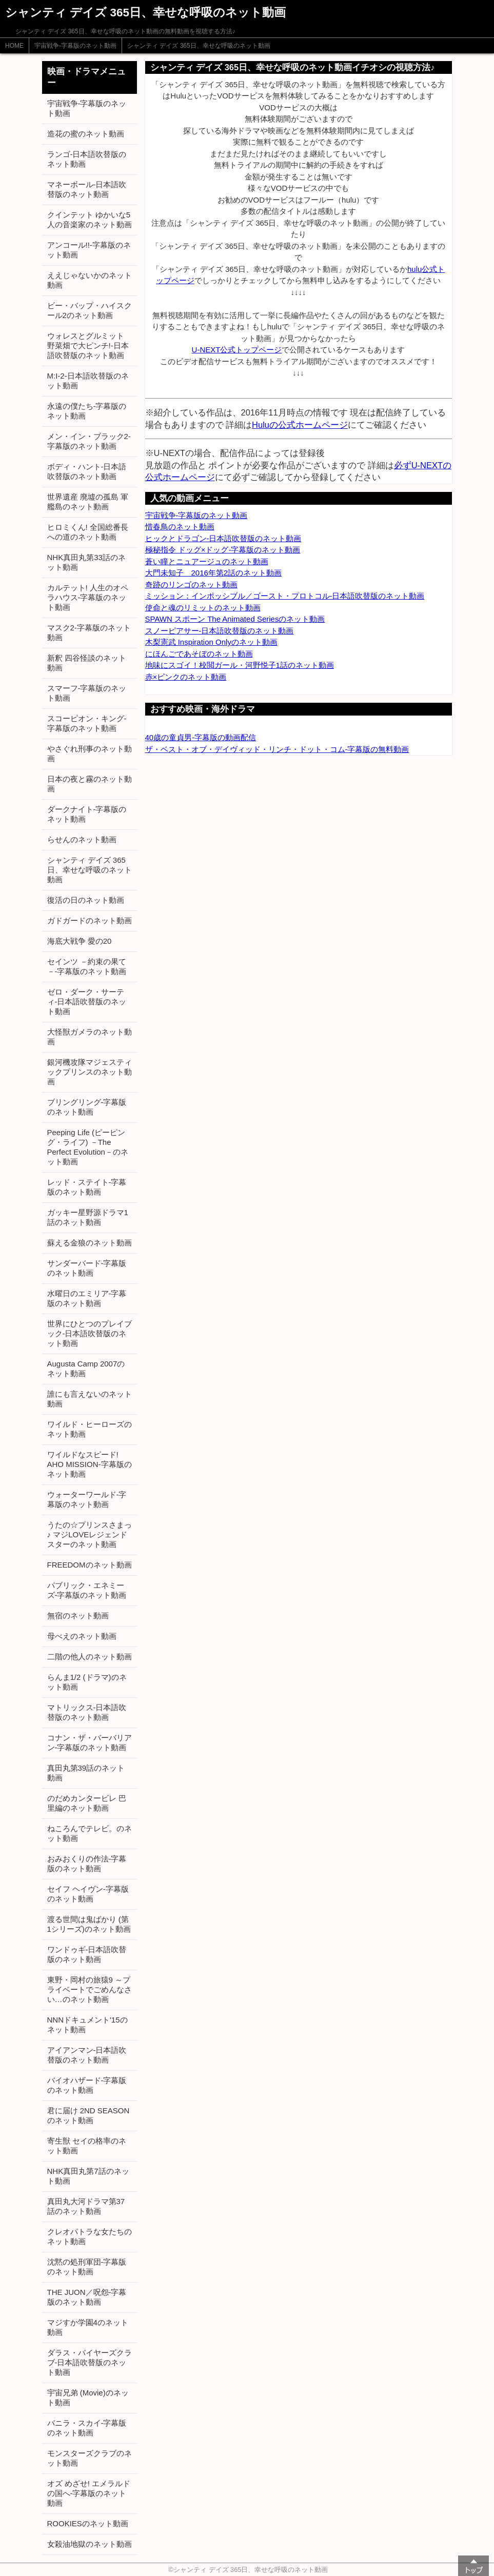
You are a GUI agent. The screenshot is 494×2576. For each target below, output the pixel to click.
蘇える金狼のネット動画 (89, 1242)
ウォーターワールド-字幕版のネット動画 (87, 1499)
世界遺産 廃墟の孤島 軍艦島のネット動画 (87, 501)
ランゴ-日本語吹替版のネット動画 (87, 159)
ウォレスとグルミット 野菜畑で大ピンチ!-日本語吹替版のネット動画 (88, 345)
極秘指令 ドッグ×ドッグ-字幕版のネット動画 (223, 549)
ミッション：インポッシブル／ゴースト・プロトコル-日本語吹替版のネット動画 (285, 595)
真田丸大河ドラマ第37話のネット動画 (86, 2206)
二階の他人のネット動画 (89, 1656)
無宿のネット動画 (78, 1615)
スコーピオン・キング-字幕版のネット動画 (87, 723)
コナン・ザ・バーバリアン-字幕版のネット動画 (89, 1742)
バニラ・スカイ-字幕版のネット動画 (87, 2428)
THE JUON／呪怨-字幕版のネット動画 (87, 2297)
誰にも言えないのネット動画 (89, 1399)
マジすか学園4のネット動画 (87, 2327)
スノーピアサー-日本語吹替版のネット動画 (219, 630)
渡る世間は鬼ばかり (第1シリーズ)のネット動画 (89, 1924)
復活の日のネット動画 (85, 900)
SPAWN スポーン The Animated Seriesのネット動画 (235, 619)
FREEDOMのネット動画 (89, 1564)
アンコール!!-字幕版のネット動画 (89, 250)
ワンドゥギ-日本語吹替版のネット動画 (87, 1954)
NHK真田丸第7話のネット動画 (88, 2176)
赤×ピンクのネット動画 (186, 676)
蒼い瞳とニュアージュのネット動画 (206, 561)
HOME (14, 45)
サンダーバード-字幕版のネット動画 (87, 1268)
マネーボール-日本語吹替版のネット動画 (87, 189)
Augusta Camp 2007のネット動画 (86, 1368)
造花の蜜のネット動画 (85, 133)
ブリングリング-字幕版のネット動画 (87, 1107)
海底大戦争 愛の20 (79, 941)
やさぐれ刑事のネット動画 (89, 753)
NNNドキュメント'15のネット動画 (87, 2024)
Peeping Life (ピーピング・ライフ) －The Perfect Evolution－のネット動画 (87, 1147)
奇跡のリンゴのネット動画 (191, 584)
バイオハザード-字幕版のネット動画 (87, 2085)
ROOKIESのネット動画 (87, 2523)
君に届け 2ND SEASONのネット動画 (88, 2115)
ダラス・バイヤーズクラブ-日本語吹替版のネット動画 (89, 2362)
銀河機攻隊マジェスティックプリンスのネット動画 (89, 1072)
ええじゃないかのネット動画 (89, 280)
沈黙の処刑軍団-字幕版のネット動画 (87, 2266)
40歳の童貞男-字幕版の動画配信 (200, 737)
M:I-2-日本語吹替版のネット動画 (88, 380)
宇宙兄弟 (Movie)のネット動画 (88, 2397)
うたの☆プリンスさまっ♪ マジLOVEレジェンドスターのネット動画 (89, 1534)
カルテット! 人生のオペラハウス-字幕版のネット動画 (87, 597)
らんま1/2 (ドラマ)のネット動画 (87, 1682)
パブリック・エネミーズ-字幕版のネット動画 (87, 1590)
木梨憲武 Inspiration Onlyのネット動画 (211, 642)
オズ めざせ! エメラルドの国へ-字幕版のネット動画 (89, 2493)
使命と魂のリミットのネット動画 (203, 607)
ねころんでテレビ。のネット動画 (89, 1833)
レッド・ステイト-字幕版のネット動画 (87, 1187)
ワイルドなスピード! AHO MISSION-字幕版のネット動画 (89, 1464)
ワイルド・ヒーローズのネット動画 (89, 1429)
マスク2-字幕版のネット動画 (89, 632)
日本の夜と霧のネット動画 (89, 784)
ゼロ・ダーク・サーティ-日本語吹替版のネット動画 (87, 1001)
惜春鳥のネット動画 (179, 526)
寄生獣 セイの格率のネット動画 (86, 2145)
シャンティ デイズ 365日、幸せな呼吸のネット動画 (198, 45)
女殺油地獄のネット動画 (89, 2544)
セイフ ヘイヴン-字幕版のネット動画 (88, 1894)
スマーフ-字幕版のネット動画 (87, 693)
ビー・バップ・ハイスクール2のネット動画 (89, 310)
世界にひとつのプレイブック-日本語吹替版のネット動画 (89, 1333)
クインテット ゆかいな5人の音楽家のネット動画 (89, 219)
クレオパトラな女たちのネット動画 (89, 2236)
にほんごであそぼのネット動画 (199, 653)
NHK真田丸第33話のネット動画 (86, 562)
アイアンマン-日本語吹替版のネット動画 (87, 2055)
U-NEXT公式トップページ (237, 349)
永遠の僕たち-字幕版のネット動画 (87, 411)
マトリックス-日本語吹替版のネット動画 (87, 1712)
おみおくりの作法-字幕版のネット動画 (87, 1863)
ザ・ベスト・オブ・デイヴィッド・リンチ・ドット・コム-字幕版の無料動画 (277, 749)
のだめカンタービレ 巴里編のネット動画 (86, 1803)
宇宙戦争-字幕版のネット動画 (75, 45)
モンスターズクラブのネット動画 (89, 2458)
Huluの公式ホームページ (300, 424)
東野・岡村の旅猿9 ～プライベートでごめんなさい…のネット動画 (89, 1989)
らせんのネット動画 (81, 839)
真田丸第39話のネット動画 (86, 1772)
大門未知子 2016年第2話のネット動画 (213, 572)
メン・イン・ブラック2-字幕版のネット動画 (89, 441)
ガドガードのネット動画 (89, 920)
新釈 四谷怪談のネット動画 (86, 662)
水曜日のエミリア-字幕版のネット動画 (87, 1298)
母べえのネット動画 (81, 1636)
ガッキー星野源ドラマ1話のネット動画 (87, 1217)
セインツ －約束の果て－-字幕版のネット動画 (87, 966)
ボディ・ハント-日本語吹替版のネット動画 (87, 471)
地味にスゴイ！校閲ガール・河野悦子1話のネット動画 (239, 665)
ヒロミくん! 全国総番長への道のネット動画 (87, 532)
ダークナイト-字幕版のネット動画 (87, 814)
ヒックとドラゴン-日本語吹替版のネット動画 (223, 538)
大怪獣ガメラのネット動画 (89, 1036)
